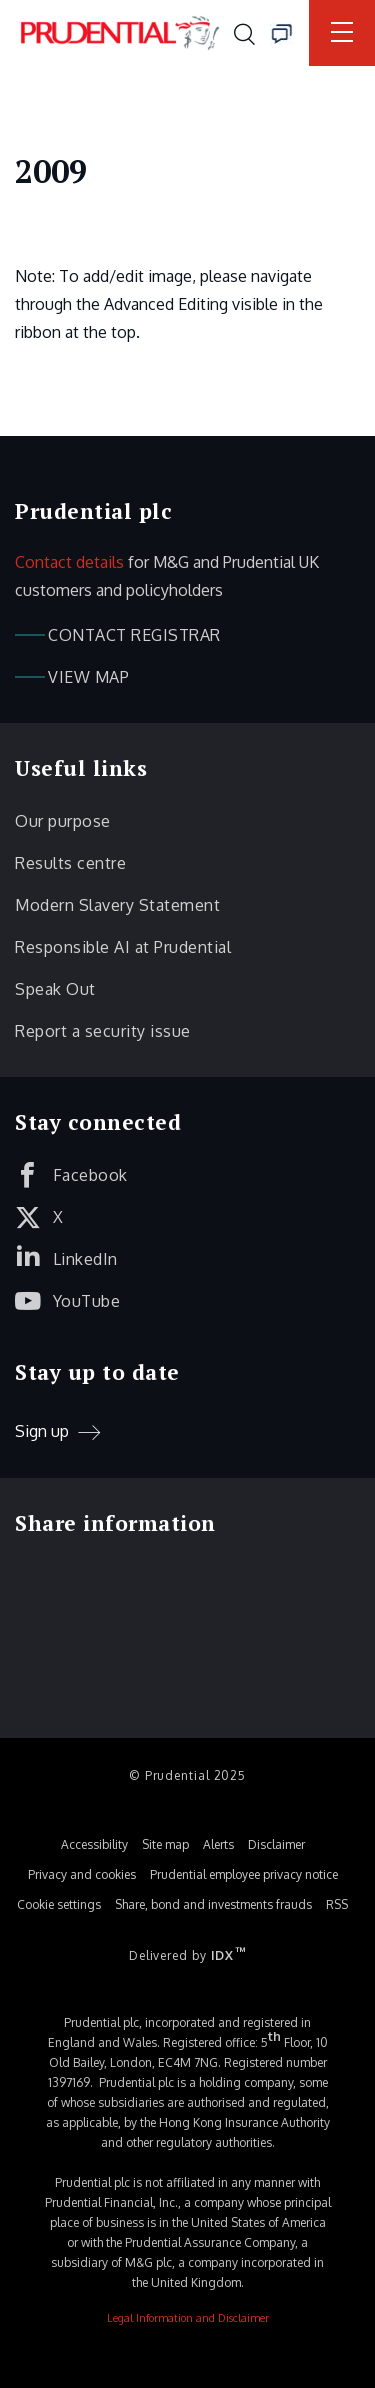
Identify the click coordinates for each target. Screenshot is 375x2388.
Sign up (42, 1431)
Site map (165, 1844)
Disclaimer (276, 1844)
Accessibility (94, 1844)
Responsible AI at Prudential (123, 947)
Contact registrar (134, 635)
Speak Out (55, 989)
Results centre (70, 863)
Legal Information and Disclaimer (188, 2318)
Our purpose (63, 821)
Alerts (218, 1844)
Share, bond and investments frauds (213, 1904)
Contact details (69, 562)
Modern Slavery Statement (117, 905)
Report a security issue (103, 1031)
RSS (337, 1904)
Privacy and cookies (82, 1874)
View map (88, 677)
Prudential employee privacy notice (244, 1874)
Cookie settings (59, 1904)
